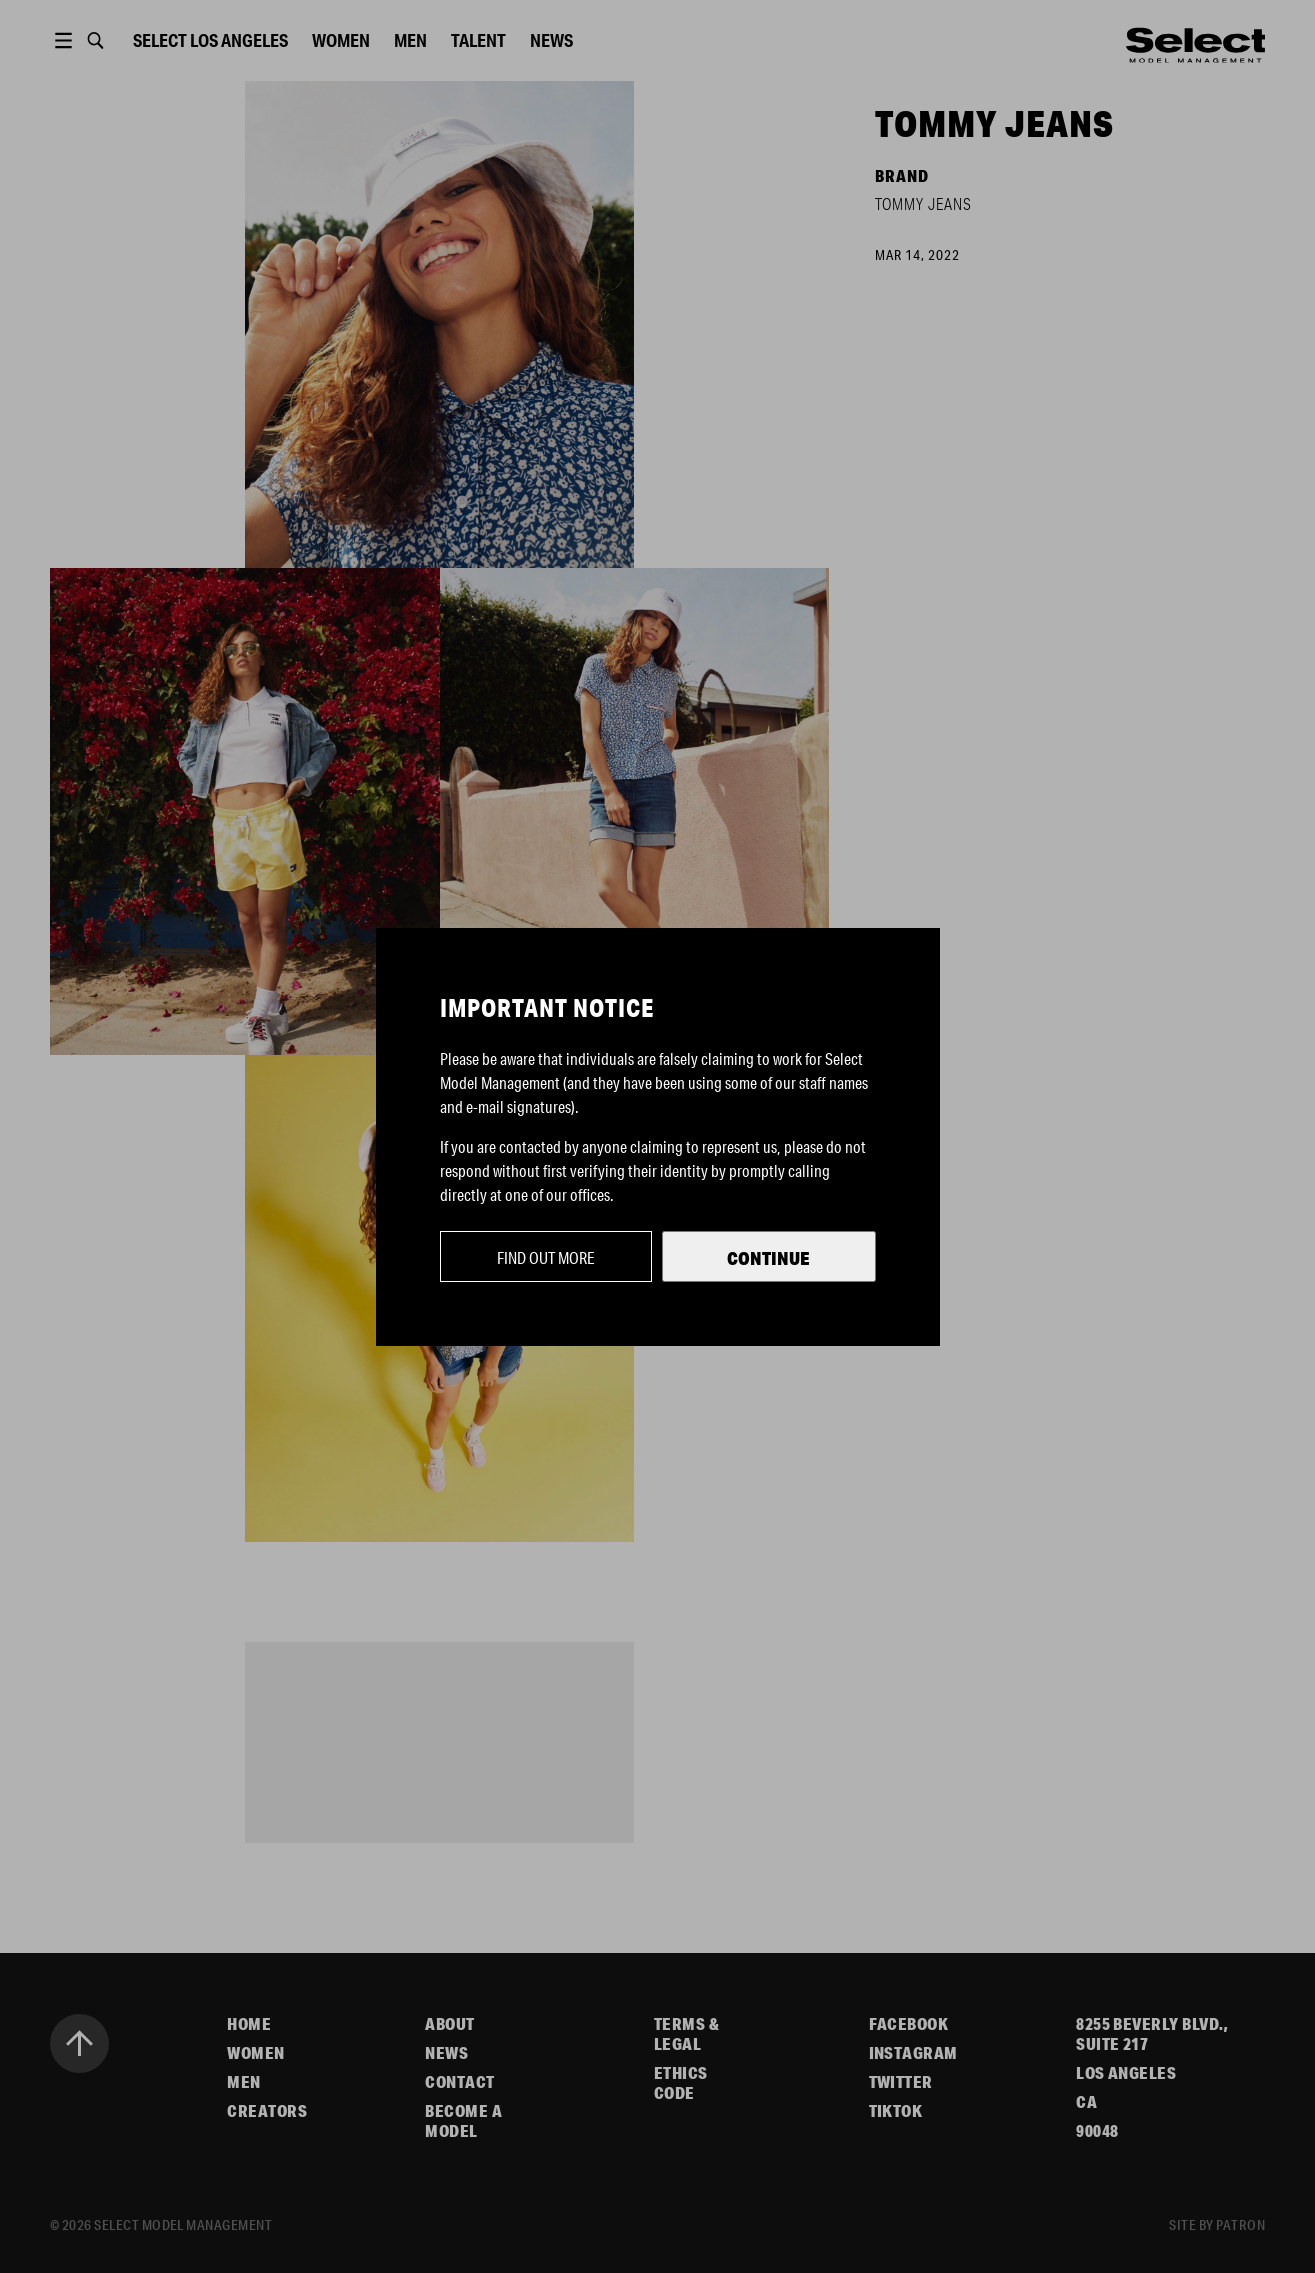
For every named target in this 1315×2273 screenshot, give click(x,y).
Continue (768, 1258)
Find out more (546, 1257)
